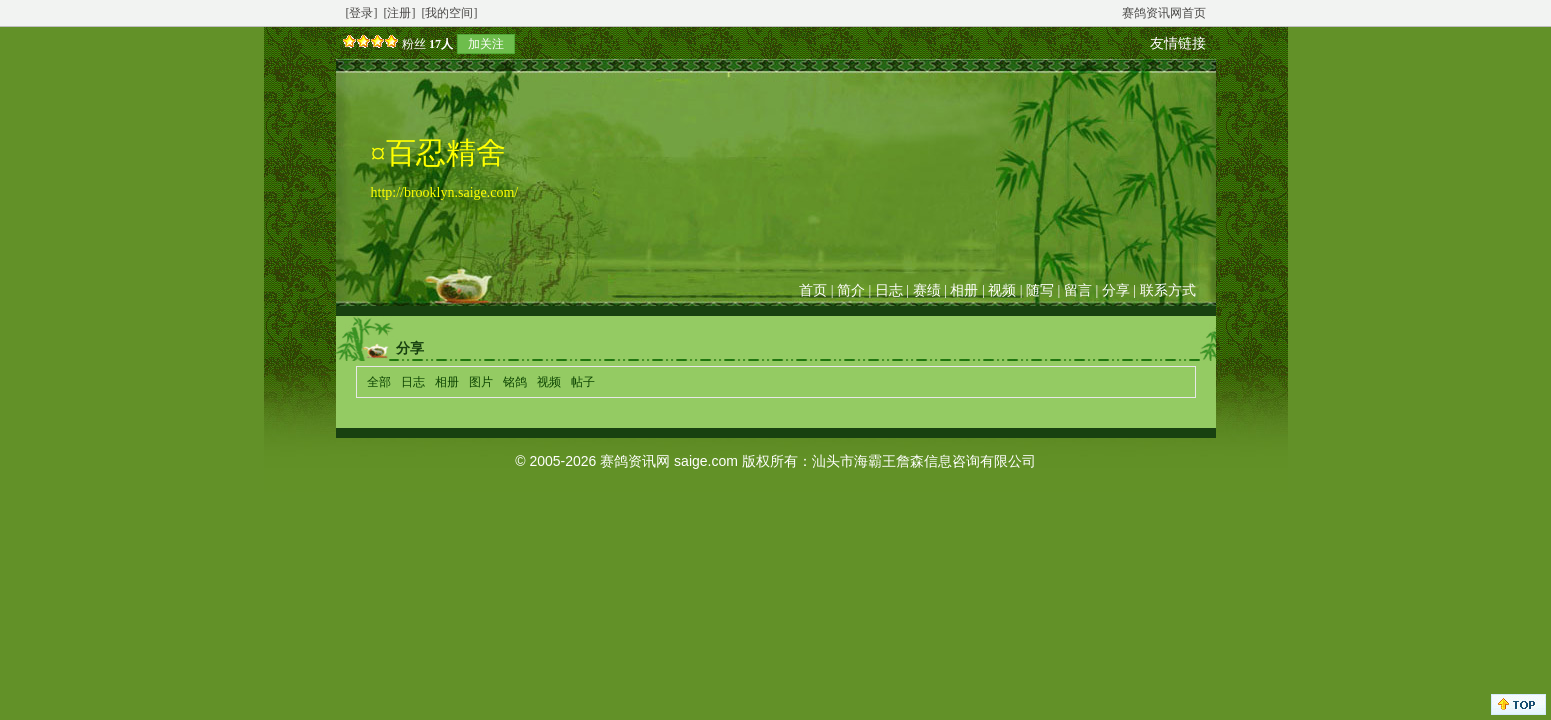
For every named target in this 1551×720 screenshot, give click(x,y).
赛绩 (927, 290)
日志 (889, 290)
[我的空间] (450, 13)
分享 (1116, 290)
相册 (964, 290)
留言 (1078, 290)
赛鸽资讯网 (635, 461)
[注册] (400, 13)
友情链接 (1178, 43)
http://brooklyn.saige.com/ (445, 192)
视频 (1002, 290)
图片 (481, 382)
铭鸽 (515, 382)
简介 (851, 290)
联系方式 (1168, 290)
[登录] (362, 13)
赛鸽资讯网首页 (1164, 13)
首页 (813, 290)
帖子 (583, 382)
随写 (1040, 290)
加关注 (486, 44)
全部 (379, 382)
